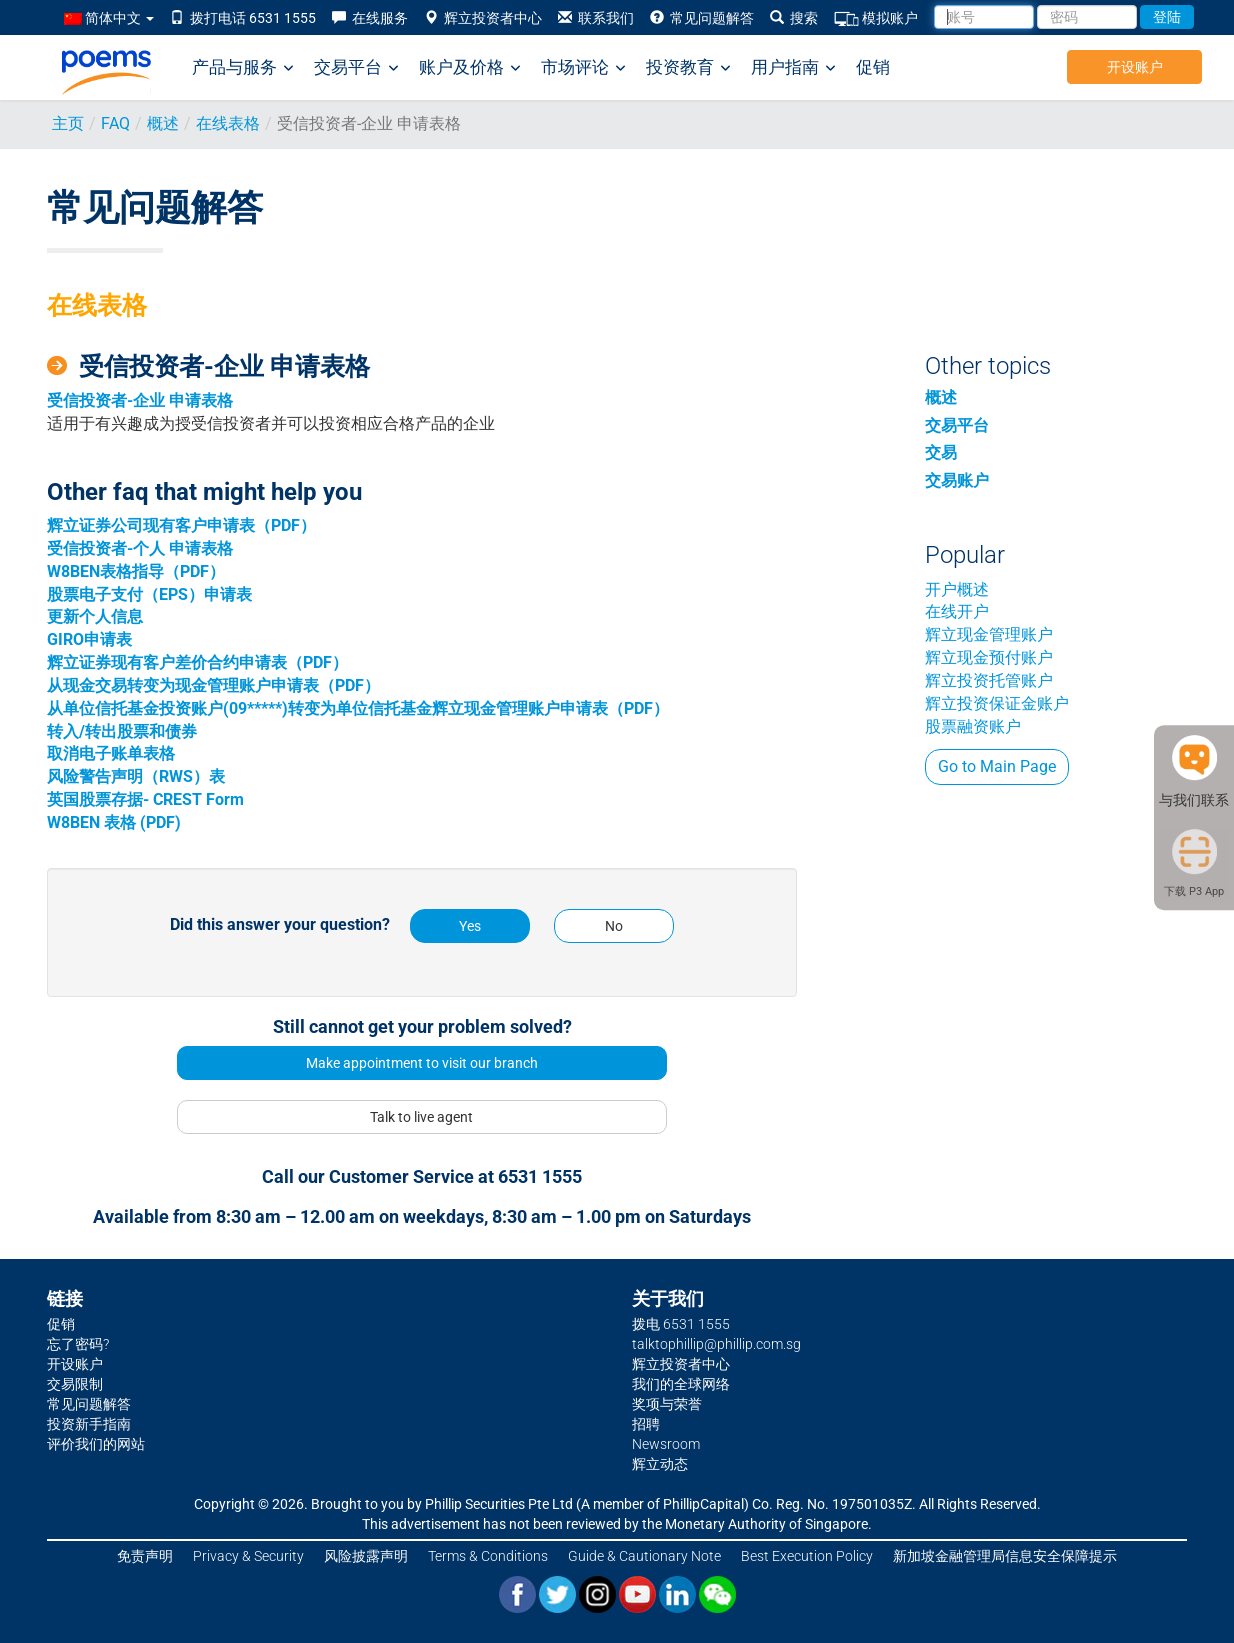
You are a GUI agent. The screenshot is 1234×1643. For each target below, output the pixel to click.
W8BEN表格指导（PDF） (136, 571)
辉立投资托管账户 (989, 680)
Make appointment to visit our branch (422, 1063)
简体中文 (109, 18)
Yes (470, 926)
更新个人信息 (95, 616)
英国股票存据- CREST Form (145, 799)
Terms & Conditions (488, 1556)
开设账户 (1135, 67)
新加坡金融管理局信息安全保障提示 (1005, 1556)
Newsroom (666, 1444)
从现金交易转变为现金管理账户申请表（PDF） (213, 685)
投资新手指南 (89, 1424)
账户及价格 (470, 67)
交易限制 (75, 1384)
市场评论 (583, 67)
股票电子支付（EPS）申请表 (149, 594)
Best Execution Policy (807, 1556)
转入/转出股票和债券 (122, 731)
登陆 (1167, 17)
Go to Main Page (997, 766)
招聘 (646, 1424)
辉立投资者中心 (483, 18)
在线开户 (957, 611)
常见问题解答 (702, 18)
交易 (941, 452)
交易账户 (957, 480)
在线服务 (370, 18)
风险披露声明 (366, 1556)
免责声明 (145, 1556)
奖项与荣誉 (667, 1404)
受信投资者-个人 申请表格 (140, 548)
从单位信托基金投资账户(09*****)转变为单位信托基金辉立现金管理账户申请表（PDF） (358, 708)
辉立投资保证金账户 (997, 703)
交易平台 (356, 67)
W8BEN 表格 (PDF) (114, 822)
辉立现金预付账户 (989, 657)
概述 (163, 123)
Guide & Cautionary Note (644, 1556)
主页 (68, 123)
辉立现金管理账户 (989, 634)
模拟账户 (876, 18)
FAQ (115, 123)
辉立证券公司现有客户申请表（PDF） (181, 525)
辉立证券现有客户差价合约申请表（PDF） (197, 662)
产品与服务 (243, 67)
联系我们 (596, 18)
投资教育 (688, 67)
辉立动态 (660, 1464)
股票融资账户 (973, 726)
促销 (873, 67)
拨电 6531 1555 (681, 1324)
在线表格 (228, 123)
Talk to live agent (421, 1117)
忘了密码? (78, 1344)
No (614, 926)
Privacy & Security (248, 1556)
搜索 (794, 18)
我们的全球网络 (681, 1384)
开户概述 (957, 589)
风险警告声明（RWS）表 (136, 776)
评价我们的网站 (96, 1444)
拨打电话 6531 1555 (243, 18)
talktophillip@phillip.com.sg (716, 1344)
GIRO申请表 (89, 639)
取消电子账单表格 (111, 753)
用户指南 (793, 67)
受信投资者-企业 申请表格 (140, 400)
